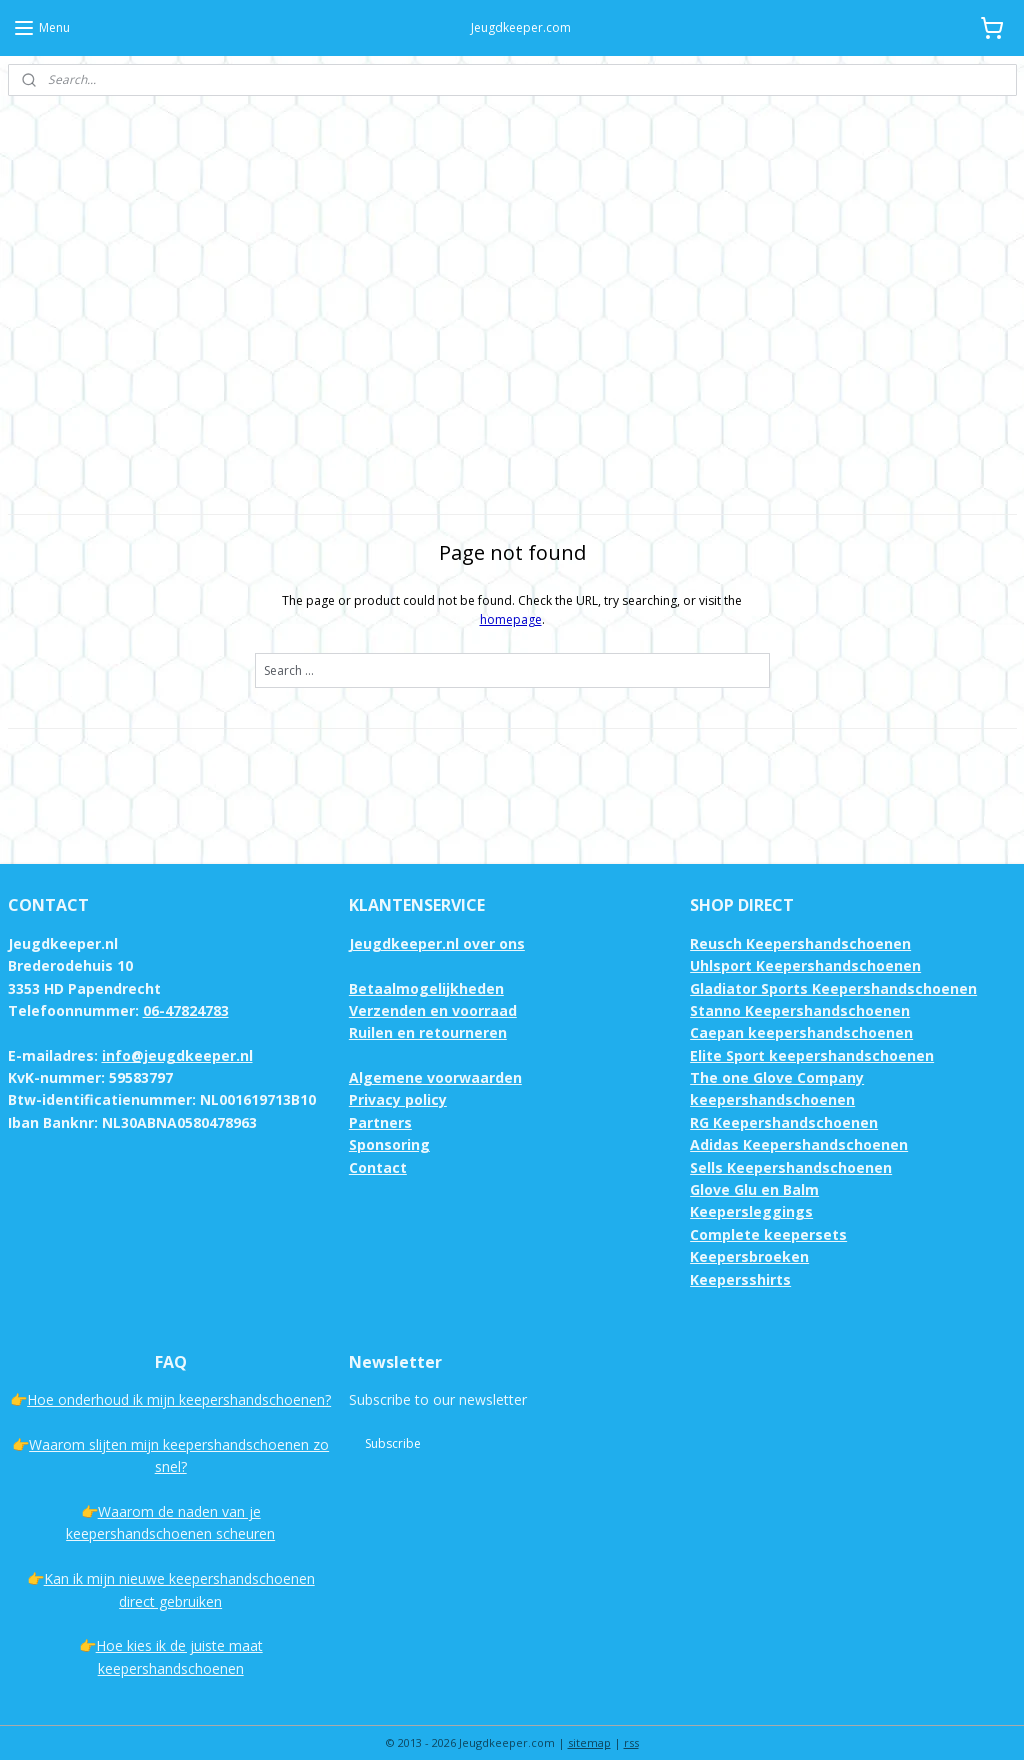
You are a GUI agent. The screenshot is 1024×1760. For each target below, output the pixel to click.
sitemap (589, 1723)
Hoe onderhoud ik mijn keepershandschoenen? (179, 1380)
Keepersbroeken (749, 1237)
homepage (511, 600)
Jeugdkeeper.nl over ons (437, 924)
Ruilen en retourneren (428, 1013)
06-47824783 (186, 991)
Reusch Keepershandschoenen (800, 924)
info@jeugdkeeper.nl (177, 1036)
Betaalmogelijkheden (426, 969)
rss (631, 1723)
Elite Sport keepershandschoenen (812, 1036)
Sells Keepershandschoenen (791, 1148)
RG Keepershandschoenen (784, 1103)
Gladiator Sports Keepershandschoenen (833, 969)
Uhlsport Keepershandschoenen (805, 946)
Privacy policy (398, 1080)
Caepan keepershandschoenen (801, 1013)
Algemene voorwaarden (435, 1058)
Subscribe (393, 1424)
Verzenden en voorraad (433, 991)
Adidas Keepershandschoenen (799, 1125)
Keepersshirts (740, 1260)
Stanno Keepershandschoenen (800, 991)
